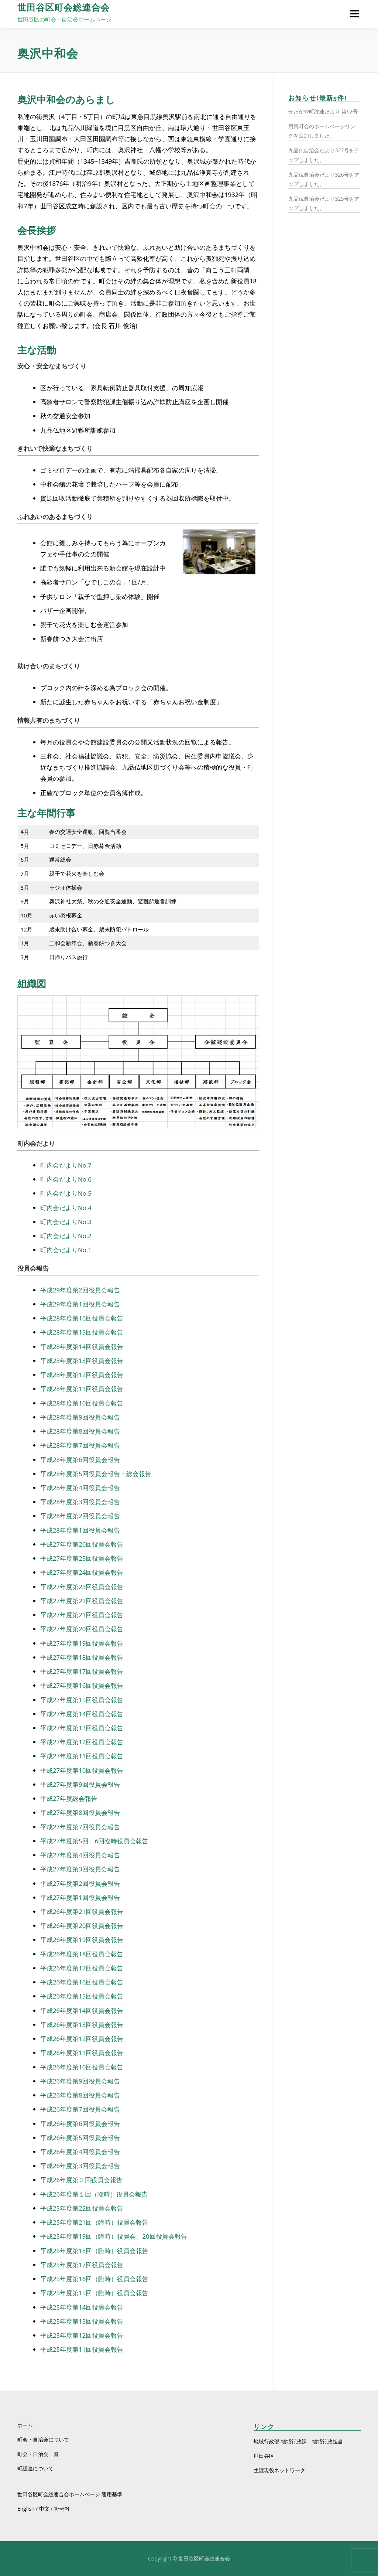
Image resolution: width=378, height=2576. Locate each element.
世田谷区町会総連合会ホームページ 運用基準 (69, 2494)
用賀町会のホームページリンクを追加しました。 (321, 131)
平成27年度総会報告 (68, 1798)
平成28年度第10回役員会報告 (81, 1403)
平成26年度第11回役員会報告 (81, 2052)
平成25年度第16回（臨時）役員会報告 (94, 2279)
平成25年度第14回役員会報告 (81, 2307)
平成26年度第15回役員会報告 (81, 1996)
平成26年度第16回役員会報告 (81, 1982)
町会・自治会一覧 (38, 2453)
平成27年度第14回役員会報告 (81, 1714)
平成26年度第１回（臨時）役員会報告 (94, 2194)
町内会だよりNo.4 (66, 1207)
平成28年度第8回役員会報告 (80, 1431)
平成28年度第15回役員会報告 (81, 1332)
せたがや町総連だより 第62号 (323, 111)
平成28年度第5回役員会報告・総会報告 (95, 1473)
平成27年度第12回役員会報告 (81, 1742)
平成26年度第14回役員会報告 (81, 2010)
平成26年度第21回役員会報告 (81, 1911)
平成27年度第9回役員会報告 (80, 1784)
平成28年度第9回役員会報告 (80, 1417)
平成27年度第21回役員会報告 (81, 1615)
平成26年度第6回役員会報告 (80, 2123)
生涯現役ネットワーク (279, 2470)
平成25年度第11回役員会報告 (81, 2349)
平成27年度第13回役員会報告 (81, 1728)
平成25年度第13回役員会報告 (81, 2321)
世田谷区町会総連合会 (63, 7)
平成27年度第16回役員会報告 (81, 1685)
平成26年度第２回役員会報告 (81, 2179)
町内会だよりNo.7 (66, 1165)
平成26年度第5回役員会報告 (80, 2137)
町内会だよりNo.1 (66, 1250)
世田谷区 (264, 2455)
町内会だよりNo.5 (66, 1193)
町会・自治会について (43, 2439)
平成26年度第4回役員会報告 (80, 2151)
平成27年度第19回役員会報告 (81, 1643)
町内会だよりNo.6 (66, 1179)
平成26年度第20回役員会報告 (81, 1925)
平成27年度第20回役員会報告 (81, 1629)
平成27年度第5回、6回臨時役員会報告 (94, 1841)
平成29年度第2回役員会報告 (80, 1290)
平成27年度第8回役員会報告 (80, 1812)
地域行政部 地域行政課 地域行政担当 (298, 2441)
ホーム (25, 2425)
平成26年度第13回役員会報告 (81, 2024)
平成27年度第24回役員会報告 (81, 1572)
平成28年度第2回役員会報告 (80, 1516)
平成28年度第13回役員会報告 (81, 1360)
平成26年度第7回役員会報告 (80, 2109)
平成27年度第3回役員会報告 (80, 1869)
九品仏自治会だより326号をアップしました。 (323, 179)
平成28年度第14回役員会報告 (81, 1346)
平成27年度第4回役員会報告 (80, 1855)
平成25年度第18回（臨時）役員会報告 (94, 2250)
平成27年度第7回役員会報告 (80, 1827)
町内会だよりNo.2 (66, 1235)
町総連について (35, 2468)
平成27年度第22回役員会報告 (81, 1601)
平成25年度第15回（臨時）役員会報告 (94, 2293)
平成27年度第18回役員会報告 (81, 1657)
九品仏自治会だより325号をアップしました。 (323, 203)
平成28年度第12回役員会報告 (81, 1374)
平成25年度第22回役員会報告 (81, 2208)
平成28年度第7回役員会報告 (80, 1445)
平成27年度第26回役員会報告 (81, 1544)
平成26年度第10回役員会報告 (81, 2067)
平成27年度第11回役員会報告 (81, 1756)
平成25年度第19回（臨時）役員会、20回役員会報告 (113, 2236)
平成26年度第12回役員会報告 (81, 2038)
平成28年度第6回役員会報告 (80, 1459)
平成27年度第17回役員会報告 (81, 1671)
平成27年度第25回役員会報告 (81, 1558)
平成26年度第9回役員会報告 (80, 2081)
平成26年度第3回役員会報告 (80, 2165)
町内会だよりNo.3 (66, 1221)
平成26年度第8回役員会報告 (80, 2095)
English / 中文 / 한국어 (43, 2508)
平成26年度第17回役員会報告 (81, 1968)
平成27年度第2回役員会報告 (80, 1883)
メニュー (354, 13)
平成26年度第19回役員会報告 (81, 1939)
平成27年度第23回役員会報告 (81, 1586)
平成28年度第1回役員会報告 (80, 1530)
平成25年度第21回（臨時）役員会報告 (94, 2222)
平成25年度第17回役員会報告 (81, 2264)
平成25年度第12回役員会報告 (81, 2335)
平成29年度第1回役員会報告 (80, 1304)
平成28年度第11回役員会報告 (81, 1388)
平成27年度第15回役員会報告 (81, 1700)
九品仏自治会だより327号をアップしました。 (323, 155)
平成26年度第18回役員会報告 (81, 1954)
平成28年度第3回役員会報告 (80, 1501)
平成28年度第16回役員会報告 (81, 1318)
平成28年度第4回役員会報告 (80, 1487)
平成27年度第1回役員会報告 (80, 1897)
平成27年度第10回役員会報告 (81, 1770)
